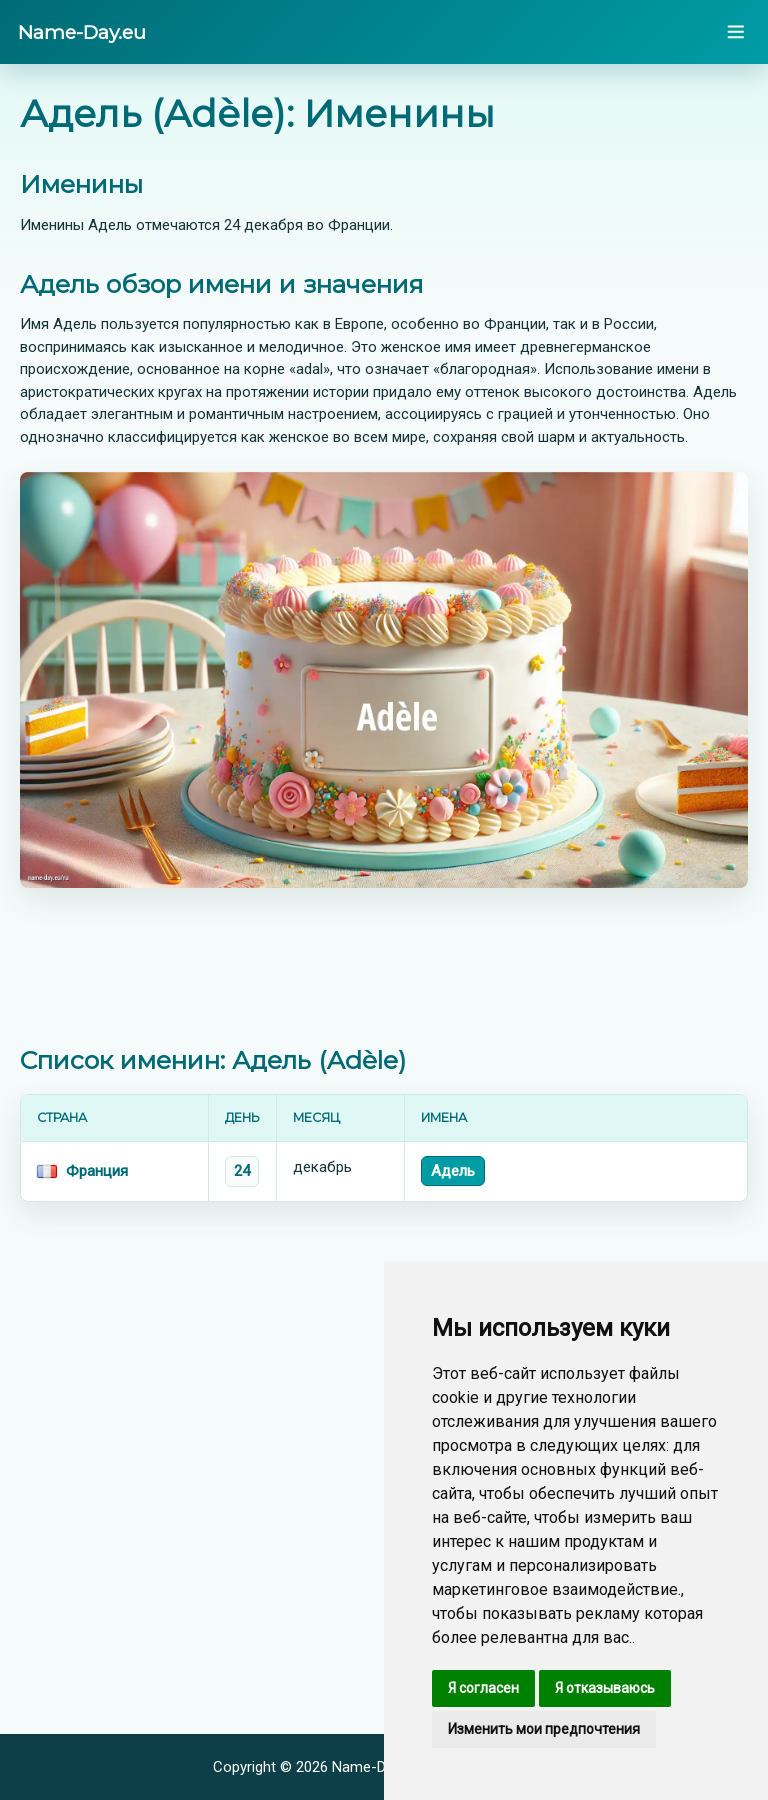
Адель (453, 1171)
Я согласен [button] (483, 1688)
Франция (97, 1171)
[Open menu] (736, 32)
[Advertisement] (384, 967)
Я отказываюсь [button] (605, 1688)
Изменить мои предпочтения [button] (544, 1729)
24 (242, 1171)
